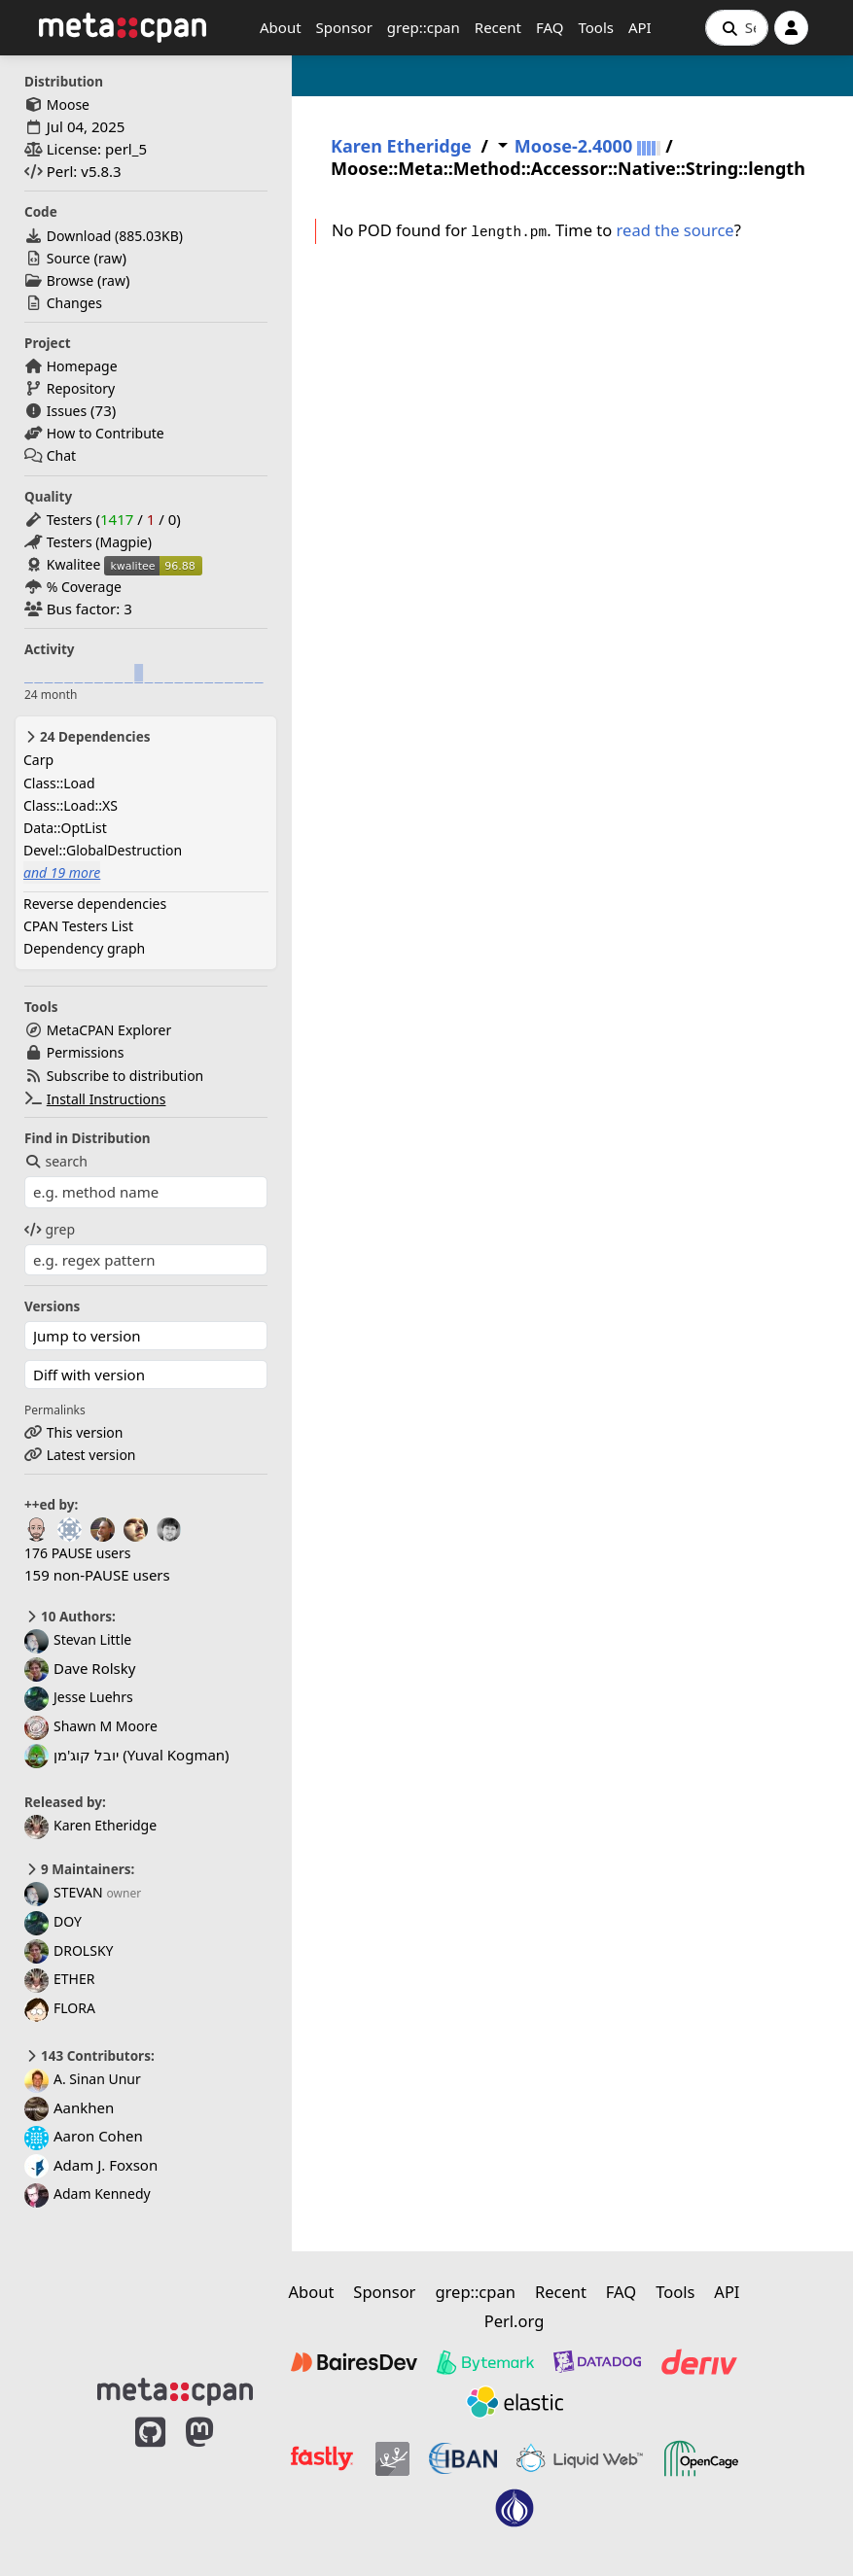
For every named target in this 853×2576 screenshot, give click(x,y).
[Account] (791, 28)
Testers (69, 519)
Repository (81, 388)
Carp (38, 759)
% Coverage (84, 586)
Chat (61, 455)
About (281, 27)
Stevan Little (77, 1639)
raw (110, 258)
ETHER (59, 1978)
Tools (596, 27)
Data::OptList (65, 827)
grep (49, 1229)
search (56, 1161)
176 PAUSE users (77, 1553)
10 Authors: (70, 1616)
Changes (74, 303)
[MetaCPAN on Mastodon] (219, 2481)
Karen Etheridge (90, 1825)
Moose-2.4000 (574, 146)
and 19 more (61, 872)
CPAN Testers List (78, 926)
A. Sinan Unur (82, 2079)
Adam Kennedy (87, 2193)
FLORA (59, 2008)
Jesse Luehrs (78, 1697)
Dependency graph (84, 948)
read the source (675, 230)
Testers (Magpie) (99, 542)
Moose (68, 104)
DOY (53, 1921)
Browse (70, 280)
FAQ (550, 27)
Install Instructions (106, 1099)
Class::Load (59, 783)
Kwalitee (74, 564)
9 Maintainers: (79, 1869)
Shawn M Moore (91, 1726)
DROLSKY (68, 1950)
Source (68, 258)
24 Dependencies (86, 737)
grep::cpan (423, 27)
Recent (498, 27)
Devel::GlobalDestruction (102, 850)
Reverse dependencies (94, 903)
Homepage (82, 366)
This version (85, 1432)
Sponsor (344, 27)
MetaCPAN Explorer (109, 1030)
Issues (67, 410)
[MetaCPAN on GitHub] (150, 2481)
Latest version (91, 1454)
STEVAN (63, 1892)
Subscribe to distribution (125, 1075)
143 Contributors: (89, 2056)
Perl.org (514, 2321)
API (640, 27)
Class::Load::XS (70, 805)
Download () (115, 235)
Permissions (85, 1052)
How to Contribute (105, 433)
